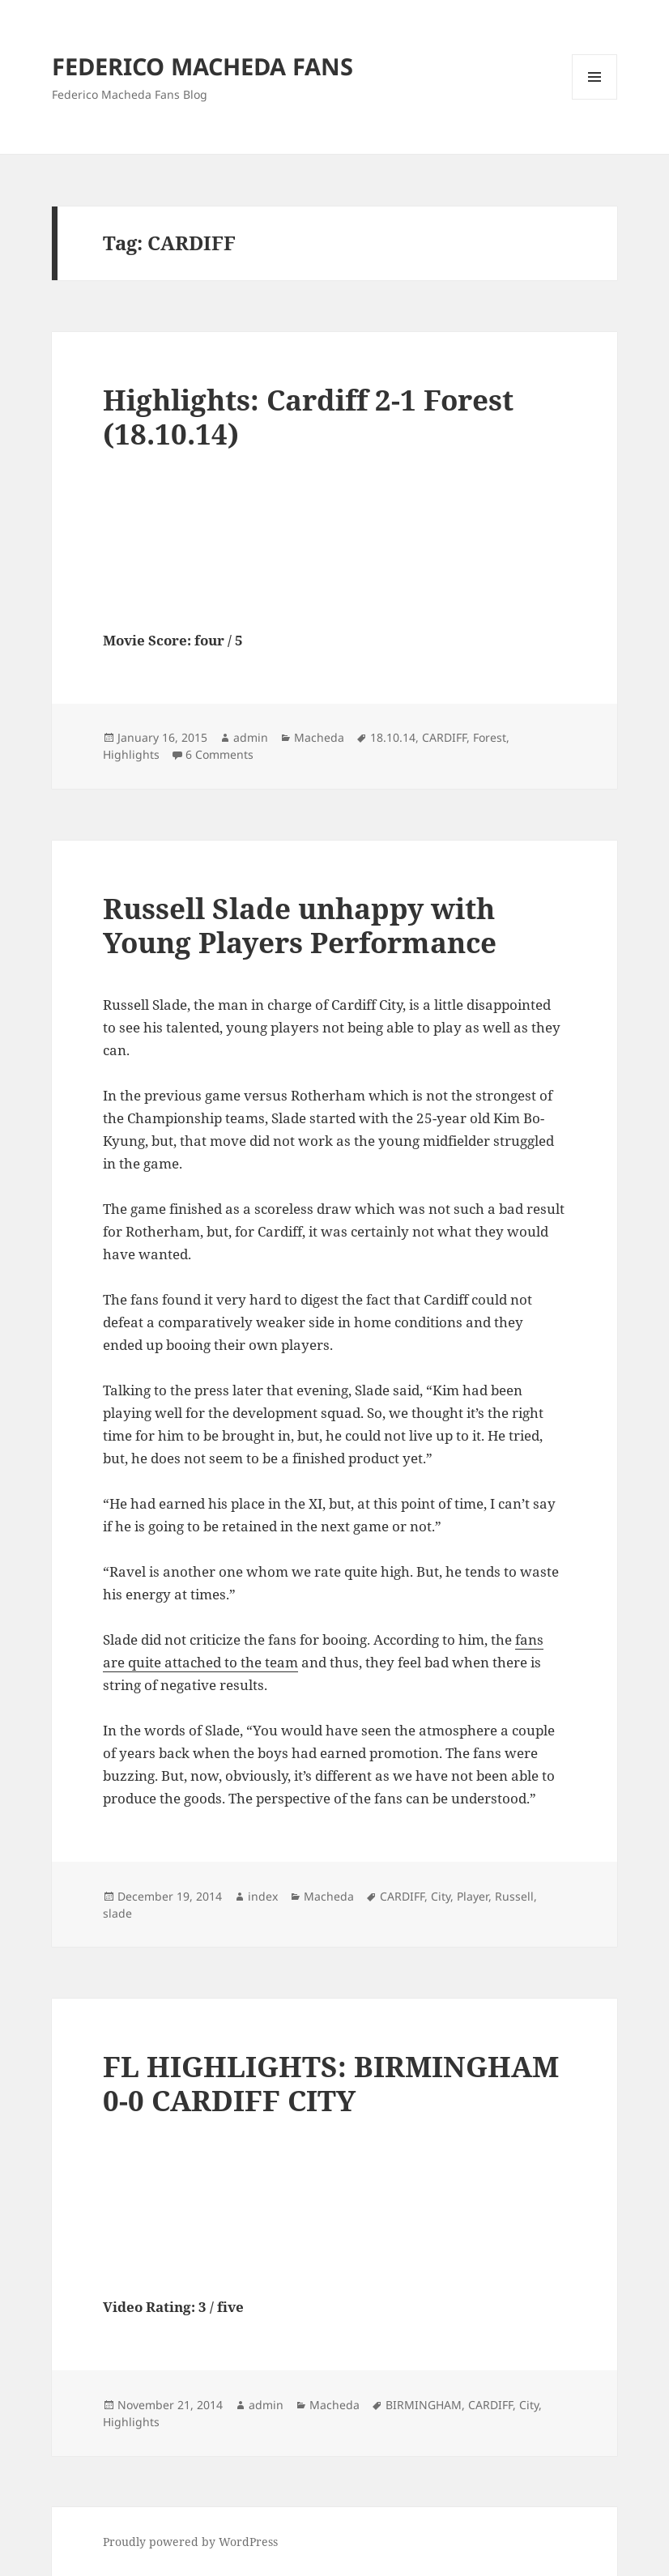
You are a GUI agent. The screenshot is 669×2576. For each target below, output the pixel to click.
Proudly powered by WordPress (190, 2541)
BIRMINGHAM (424, 2404)
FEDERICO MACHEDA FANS (202, 66)
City (440, 1896)
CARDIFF (444, 737)
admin (250, 737)
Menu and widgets (595, 99)
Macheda (319, 737)
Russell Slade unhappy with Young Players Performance (299, 925)
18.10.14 (392, 737)
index (263, 1896)
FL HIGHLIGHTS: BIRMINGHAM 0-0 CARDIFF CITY (331, 2083)
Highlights (131, 754)
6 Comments (219, 754)
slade (117, 1913)
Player (472, 1896)
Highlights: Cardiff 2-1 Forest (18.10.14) (308, 417)
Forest (489, 737)
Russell (514, 1896)
